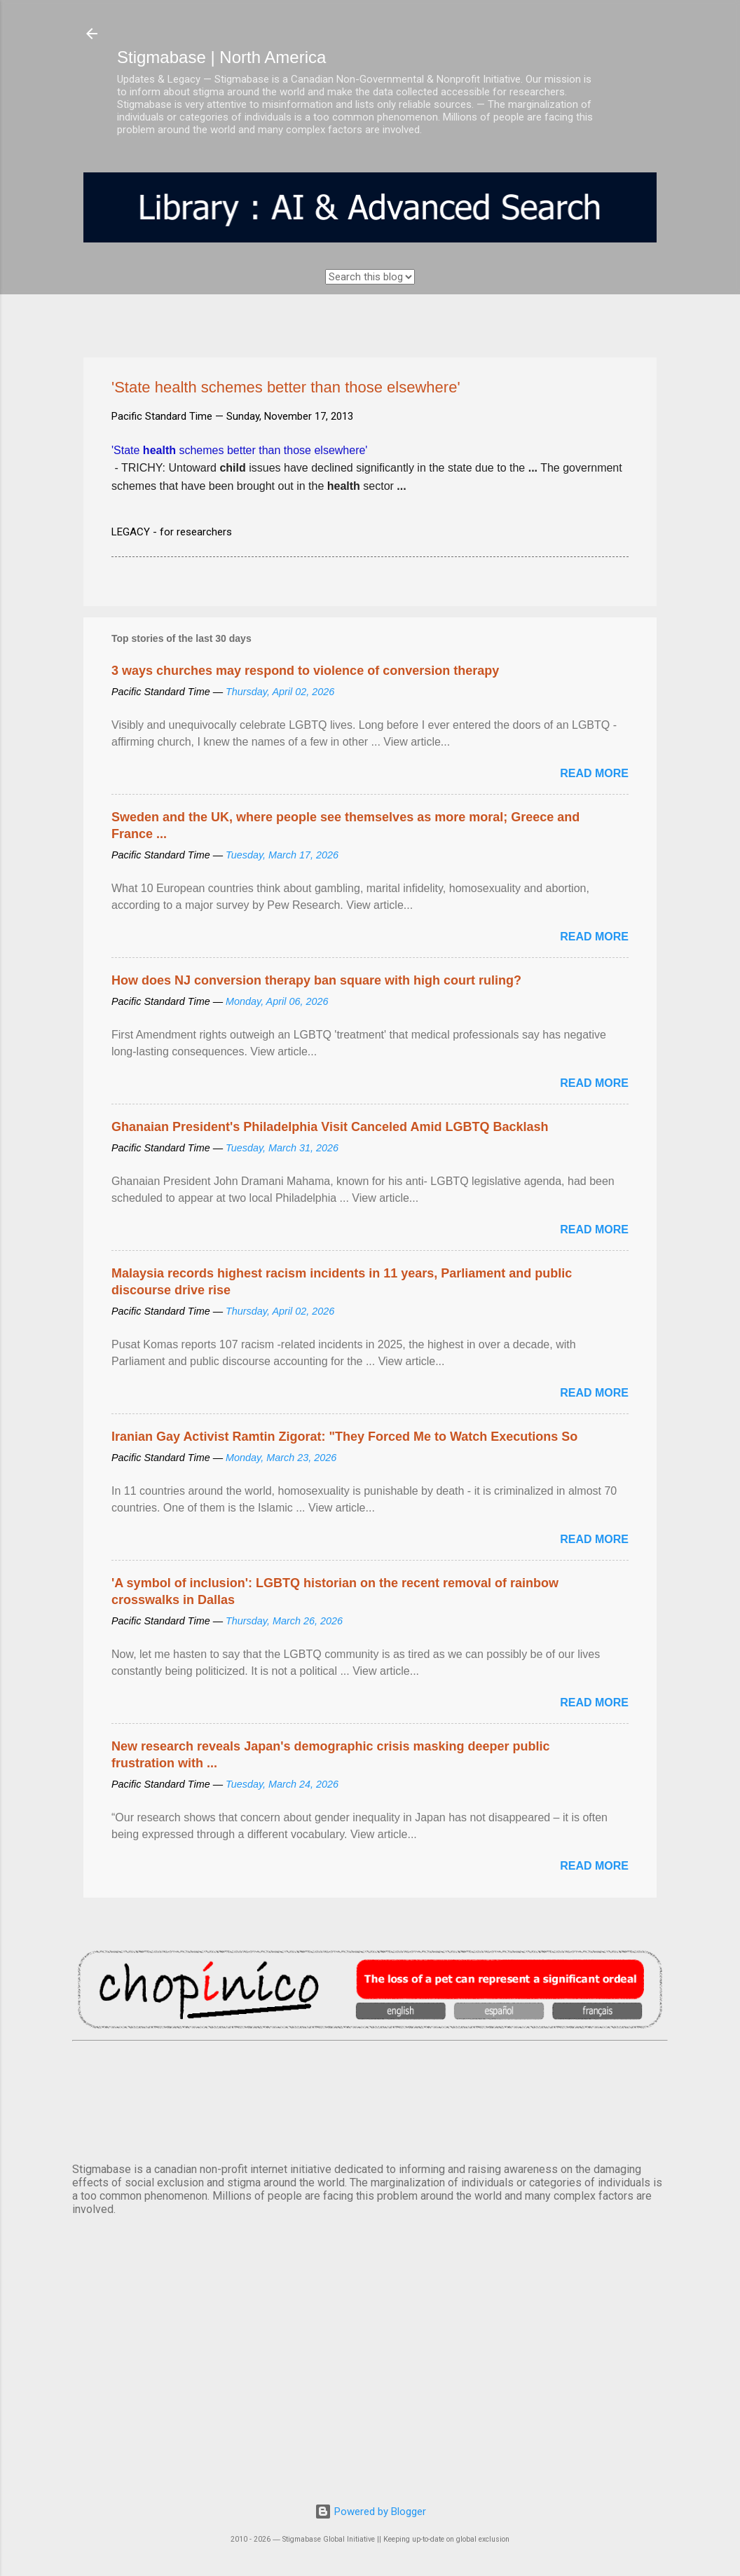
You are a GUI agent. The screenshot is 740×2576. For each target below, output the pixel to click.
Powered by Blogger (370, 2511)
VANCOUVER (370, 2098)
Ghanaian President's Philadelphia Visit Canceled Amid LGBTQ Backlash (329, 1127)
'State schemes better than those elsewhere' (239, 450)
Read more (594, 773)
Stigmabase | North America (221, 57)
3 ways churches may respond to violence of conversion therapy (305, 671)
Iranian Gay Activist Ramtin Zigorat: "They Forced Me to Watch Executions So (344, 1437)
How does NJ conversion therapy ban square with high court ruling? (316, 980)
